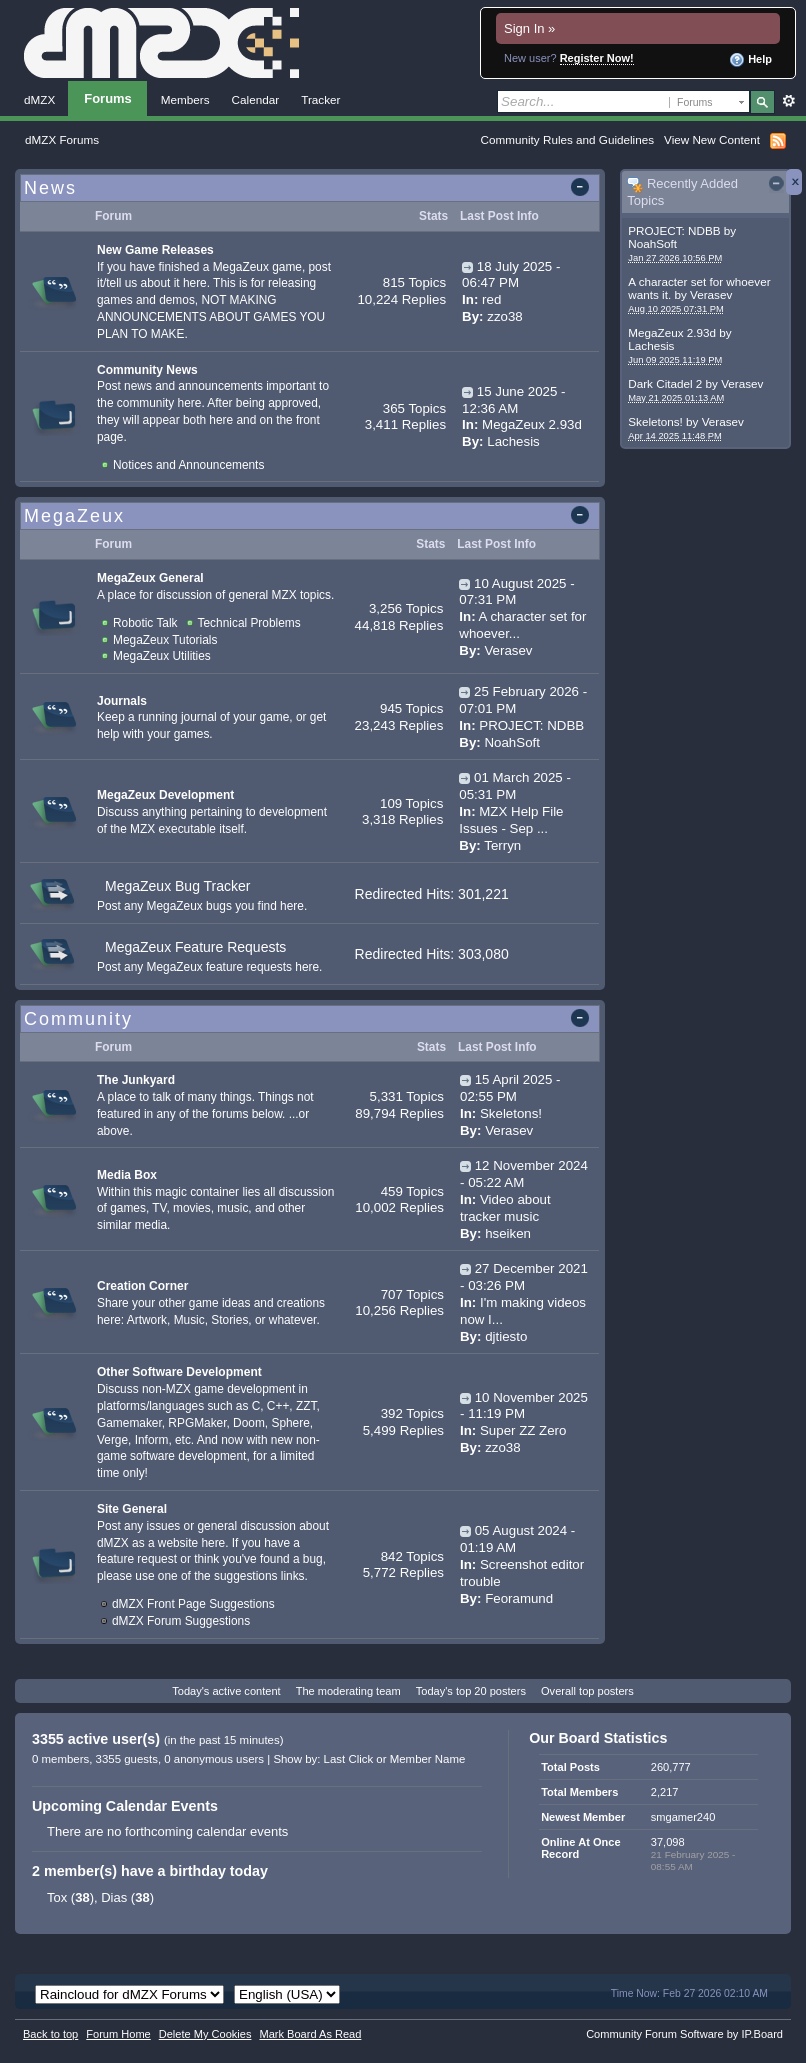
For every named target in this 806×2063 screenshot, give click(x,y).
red (491, 299)
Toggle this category (583, 189)
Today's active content (226, 1691)
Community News (147, 370)
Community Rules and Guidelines (567, 139)
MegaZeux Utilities (162, 656)
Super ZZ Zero (523, 1430)
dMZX (39, 99)
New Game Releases (155, 250)
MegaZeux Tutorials (165, 640)
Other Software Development (179, 1372)
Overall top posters (587, 1691)
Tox (57, 1897)
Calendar (256, 99)
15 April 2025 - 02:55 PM (510, 1088)
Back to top (50, 2034)
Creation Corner (142, 1286)
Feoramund (519, 1598)
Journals (122, 701)
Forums (108, 98)
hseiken (508, 1233)
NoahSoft (652, 243)
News (50, 188)
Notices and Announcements (188, 465)
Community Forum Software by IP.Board (684, 2034)
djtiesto (506, 1336)
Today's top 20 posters (471, 1691)
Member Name (428, 1759)
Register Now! (597, 58)
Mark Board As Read (310, 2034)
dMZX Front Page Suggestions (193, 1604)
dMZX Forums (62, 139)
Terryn (502, 845)
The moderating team (348, 1691)
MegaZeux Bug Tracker (178, 886)
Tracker (320, 99)
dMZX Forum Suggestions (181, 1621)
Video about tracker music (505, 1208)
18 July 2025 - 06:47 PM (511, 275)
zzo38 (504, 316)
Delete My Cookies (205, 2034)
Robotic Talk (145, 623)
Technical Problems (249, 623)
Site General (132, 1509)
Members (185, 99)
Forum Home (118, 2034)
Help (750, 60)
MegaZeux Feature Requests (195, 947)
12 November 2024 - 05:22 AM (524, 1174)
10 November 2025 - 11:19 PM (524, 1406)
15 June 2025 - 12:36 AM (513, 400)
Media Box (127, 1175)
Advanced (788, 101)
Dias (114, 1897)
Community (78, 1019)
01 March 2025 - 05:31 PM (515, 786)
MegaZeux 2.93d (672, 332)
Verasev (711, 294)
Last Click (349, 1759)
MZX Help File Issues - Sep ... (511, 820)
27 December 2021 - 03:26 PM (524, 1277)
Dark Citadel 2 (665, 383)
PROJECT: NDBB (674, 230)
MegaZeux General (150, 578)
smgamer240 (683, 1817)
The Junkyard (136, 1080)
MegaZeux (74, 516)
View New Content (712, 139)
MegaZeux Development (165, 795)
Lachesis (651, 345)
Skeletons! (655, 421)
